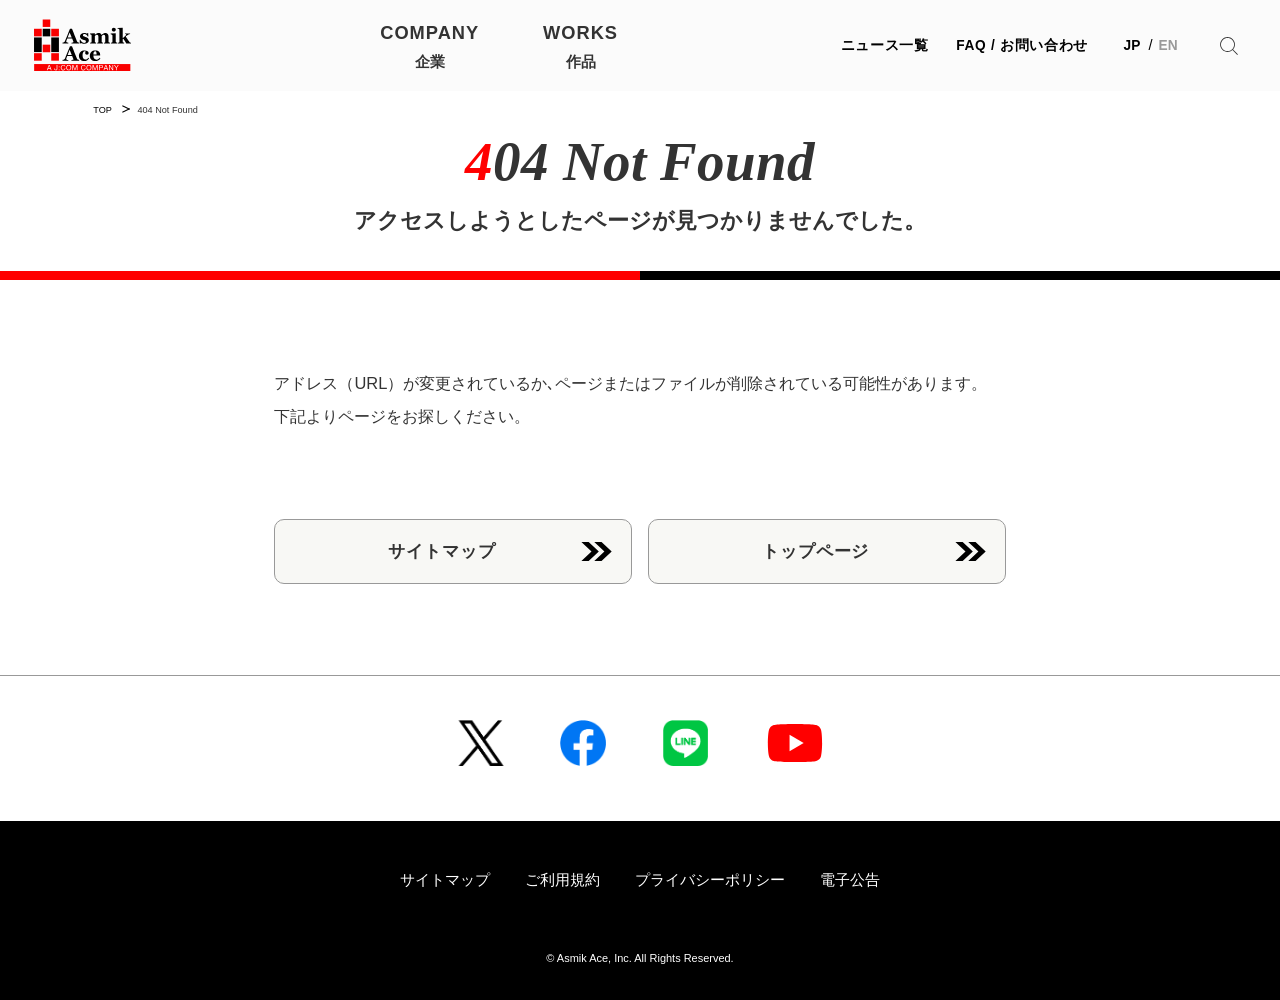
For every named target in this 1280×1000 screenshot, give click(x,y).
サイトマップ (441, 551)
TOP (102, 110)
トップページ (815, 551)
